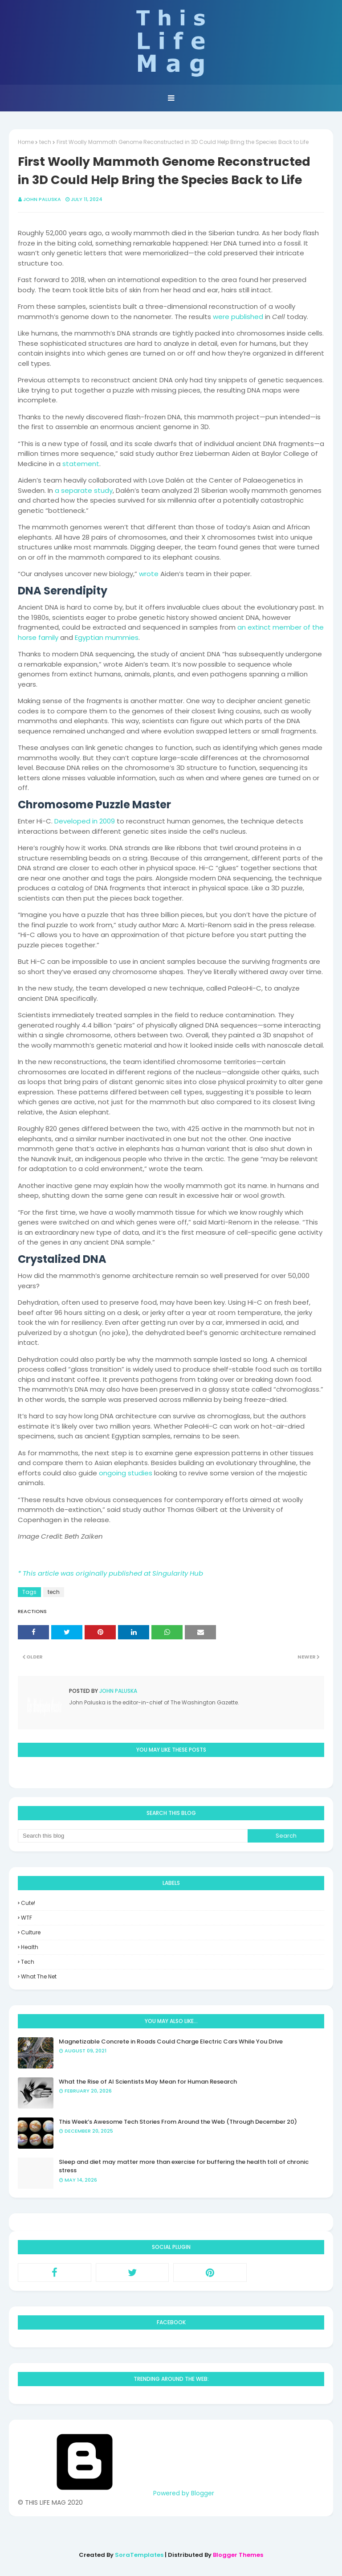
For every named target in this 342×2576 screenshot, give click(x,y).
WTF (26, 1917)
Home (26, 142)
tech (45, 142)
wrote (149, 573)
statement (80, 463)
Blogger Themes (238, 2555)
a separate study (84, 490)
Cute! (28, 1903)
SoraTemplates (139, 2555)
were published (238, 316)
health (29, 1947)
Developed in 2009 (84, 821)
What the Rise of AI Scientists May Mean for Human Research (148, 2081)
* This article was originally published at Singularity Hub (110, 1573)
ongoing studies (125, 1473)
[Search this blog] (133, 1836)
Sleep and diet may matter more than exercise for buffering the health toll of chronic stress (184, 2166)
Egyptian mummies (106, 637)
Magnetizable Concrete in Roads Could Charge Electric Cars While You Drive (171, 2041)
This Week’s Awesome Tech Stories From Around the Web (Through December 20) (178, 2121)
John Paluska (42, 199)
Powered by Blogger (116, 2493)
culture (31, 1932)
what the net (39, 1976)
